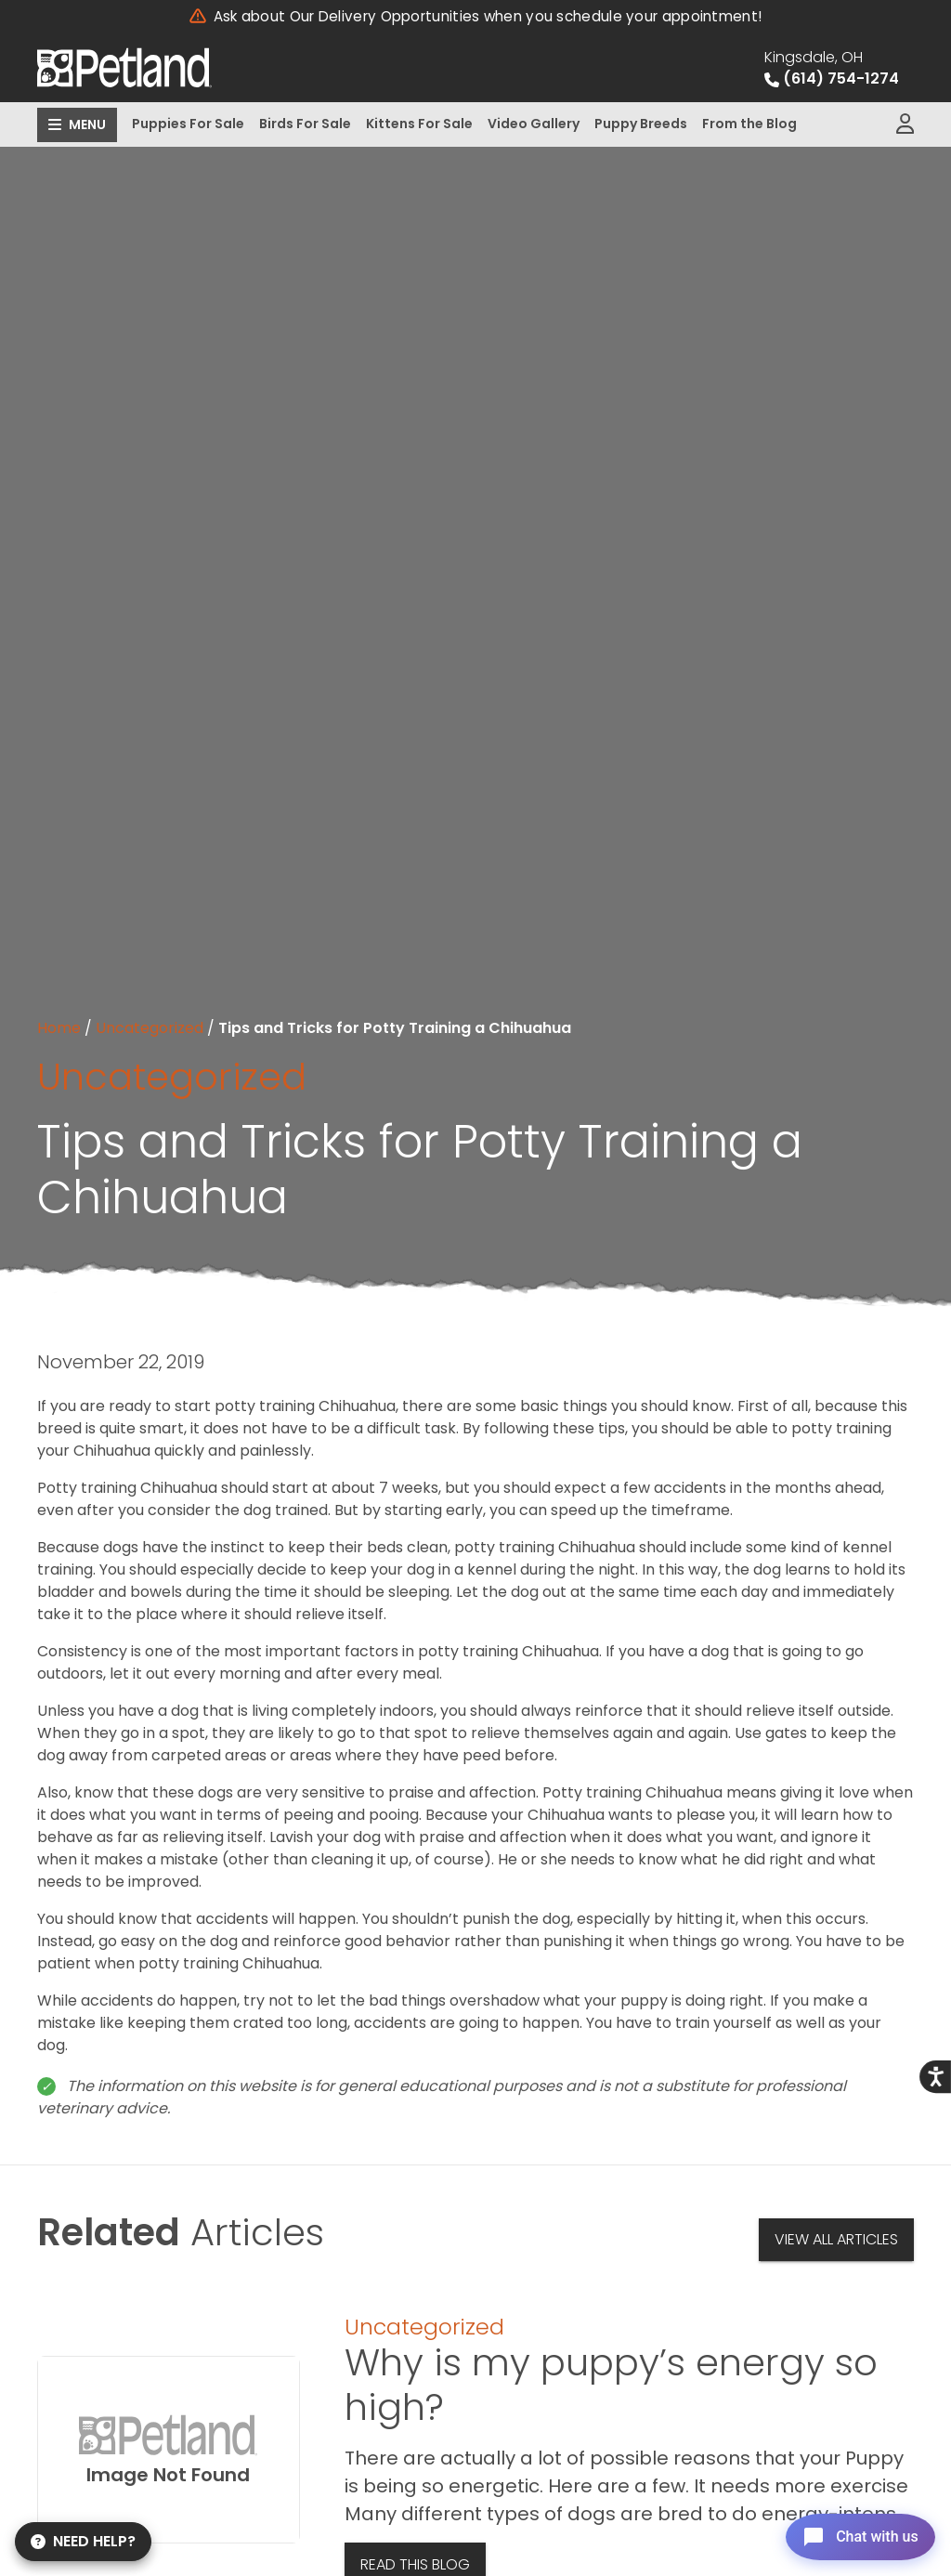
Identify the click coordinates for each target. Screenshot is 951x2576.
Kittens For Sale (419, 123)
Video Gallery (534, 123)
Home (59, 1028)
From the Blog (749, 123)
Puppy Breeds (640, 123)
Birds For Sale (305, 123)
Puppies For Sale (188, 123)
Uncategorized (149, 1028)
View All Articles (836, 2239)
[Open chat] (852, 2533)
